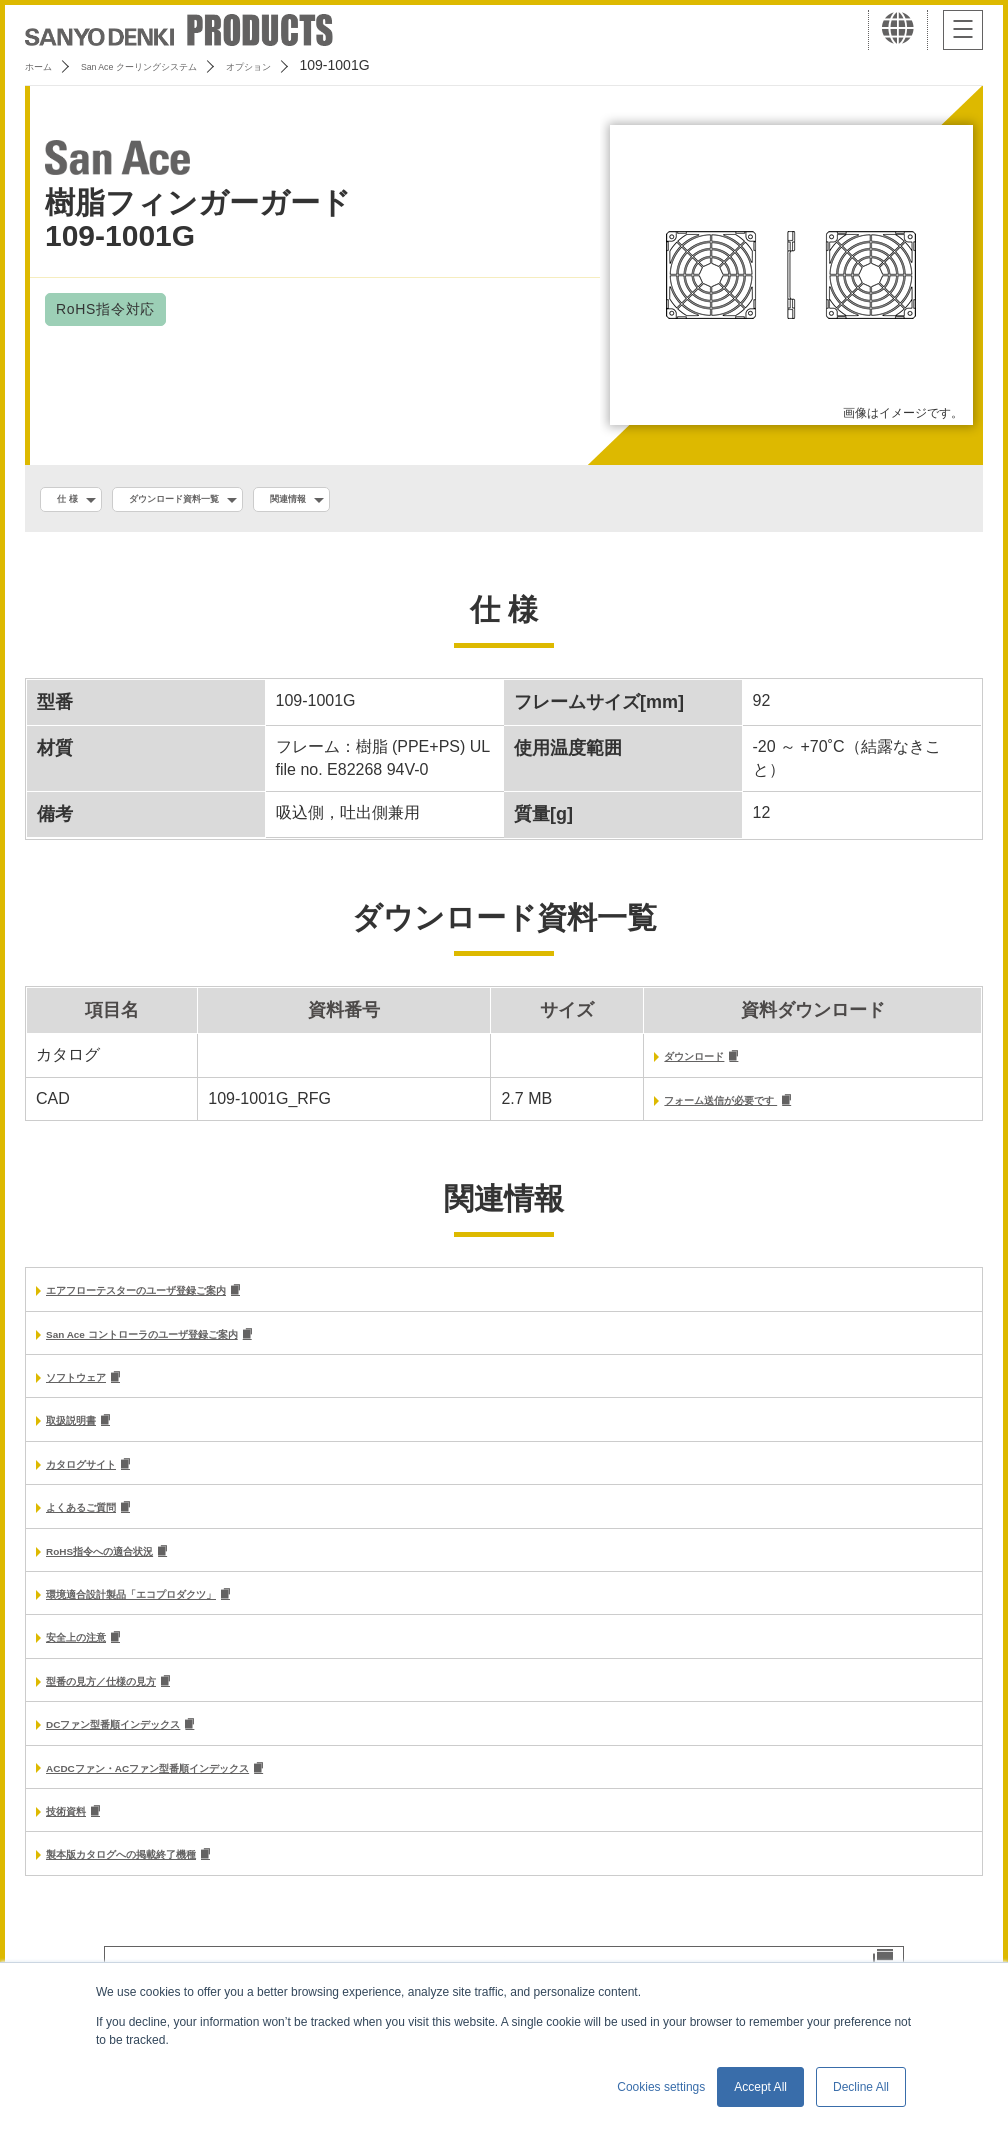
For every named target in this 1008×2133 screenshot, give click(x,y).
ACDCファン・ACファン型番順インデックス (208, 1799)
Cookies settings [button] (661, 2087)
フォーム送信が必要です (680, 1108)
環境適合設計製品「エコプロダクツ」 (182, 1618)
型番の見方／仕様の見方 (134, 1709)
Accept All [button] (760, 2087)
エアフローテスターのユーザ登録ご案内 (190, 1300)
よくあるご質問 (102, 1527)
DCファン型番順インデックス (153, 1754)
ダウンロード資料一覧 (220, 501)
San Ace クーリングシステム (187, 65)
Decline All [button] (861, 2087)
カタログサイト (102, 1482)
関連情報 (375, 501)
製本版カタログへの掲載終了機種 (166, 1890)
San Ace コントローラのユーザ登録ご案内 (199, 1346)
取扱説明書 (86, 1436)
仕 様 (77, 501)
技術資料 (78, 1845)
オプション (342, 65)
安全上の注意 (94, 1663)
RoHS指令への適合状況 (132, 1572)
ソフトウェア (94, 1391)
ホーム (46, 65)
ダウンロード (638, 1062)
